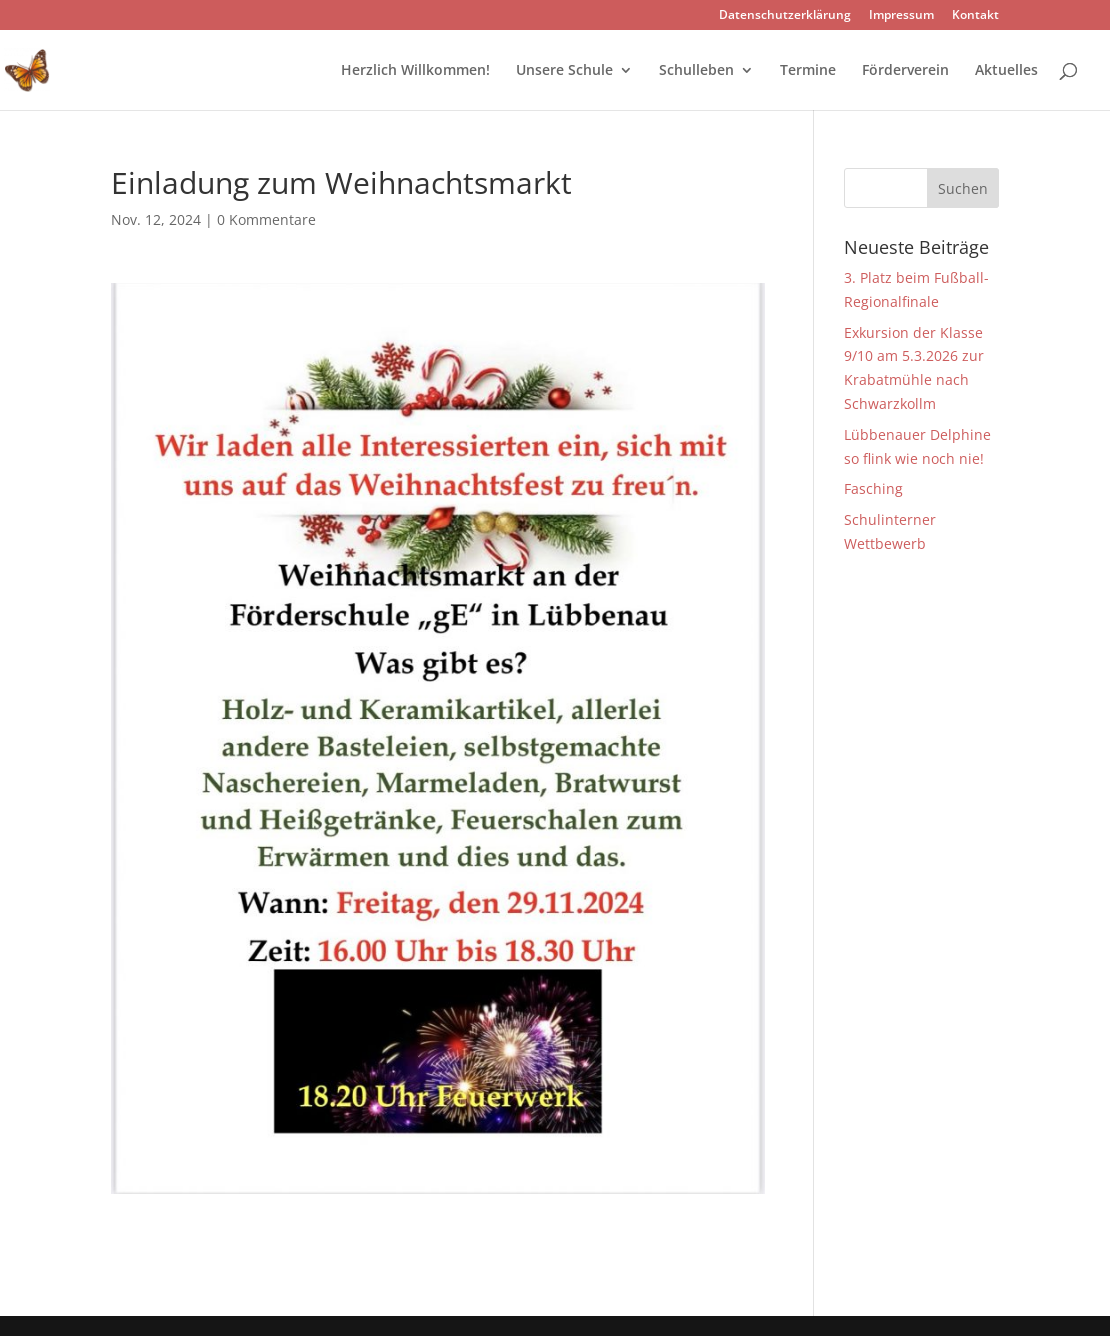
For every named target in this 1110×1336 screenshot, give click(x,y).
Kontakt (975, 16)
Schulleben (696, 71)
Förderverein (905, 71)
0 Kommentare (266, 219)
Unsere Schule (564, 71)
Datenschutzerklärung (785, 16)
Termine (808, 71)
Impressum (901, 16)
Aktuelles (1006, 71)
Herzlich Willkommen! (415, 71)
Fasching (873, 488)
